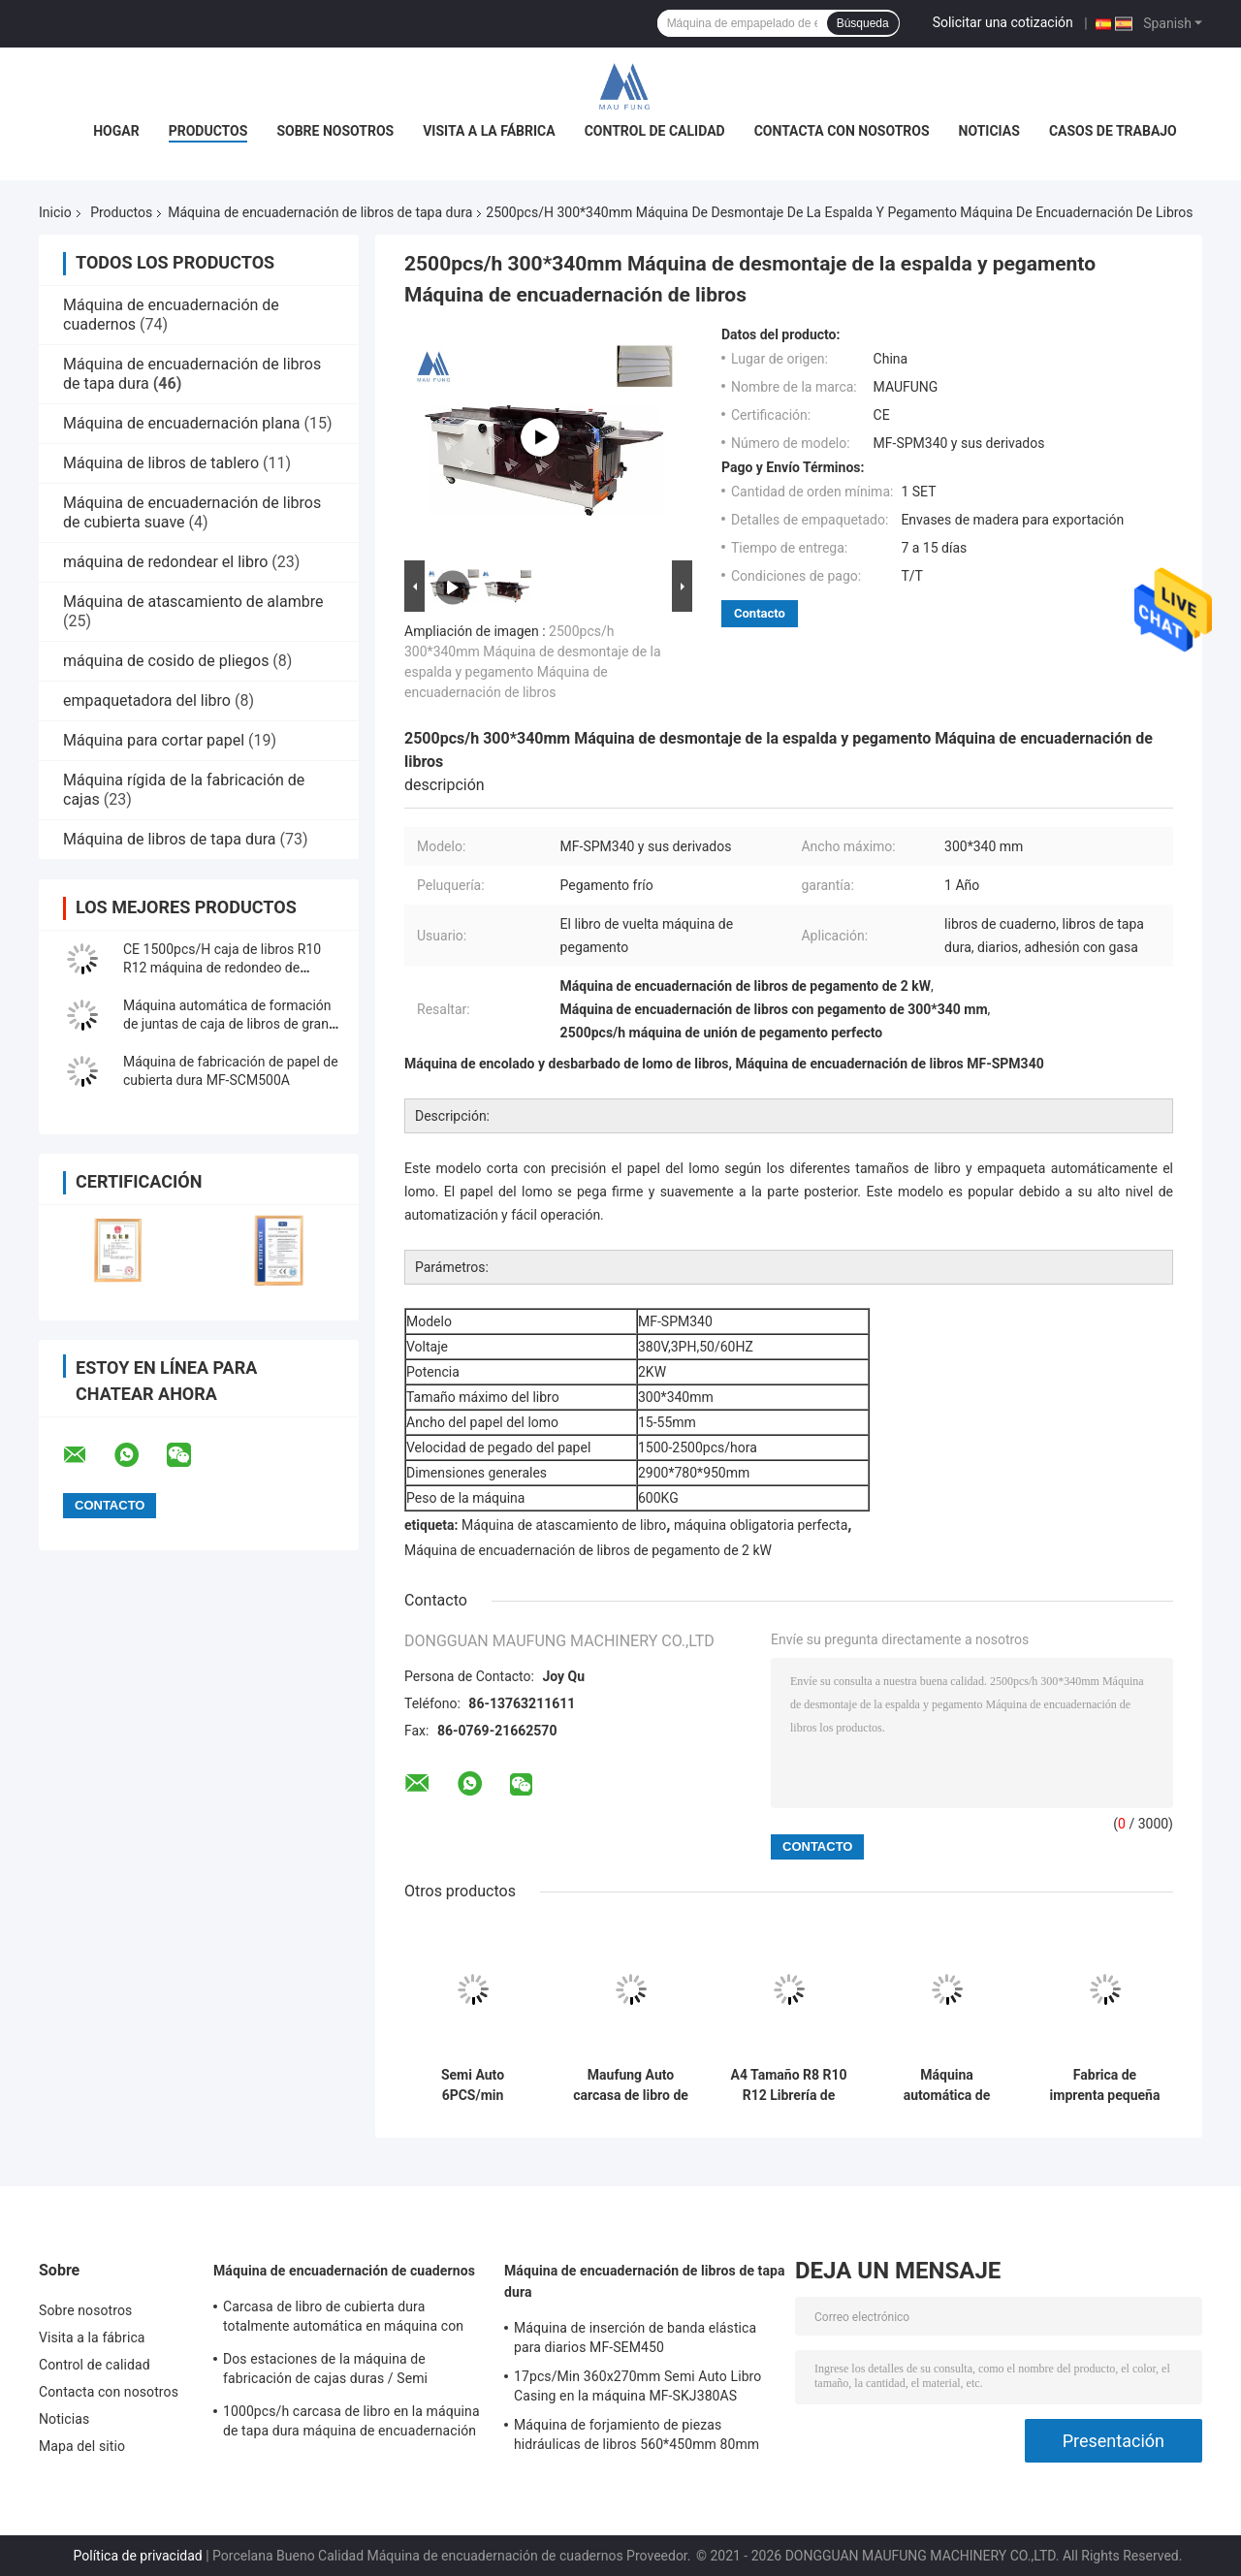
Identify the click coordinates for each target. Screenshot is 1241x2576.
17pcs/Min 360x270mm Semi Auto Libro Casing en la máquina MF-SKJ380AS (637, 2386)
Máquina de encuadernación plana (181, 423)
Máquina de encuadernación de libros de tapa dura (320, 212)
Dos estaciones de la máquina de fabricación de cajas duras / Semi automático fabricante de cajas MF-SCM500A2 (331, 2371)
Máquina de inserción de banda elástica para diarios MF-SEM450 (635, 2337)
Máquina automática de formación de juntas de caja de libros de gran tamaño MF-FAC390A (227, 1024)
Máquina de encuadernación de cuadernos (344, 2270)
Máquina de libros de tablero (161, 463)
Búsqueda (863, 23)
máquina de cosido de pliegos (166, 661)
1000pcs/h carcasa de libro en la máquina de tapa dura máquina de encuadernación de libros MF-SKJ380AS (351, 2423)
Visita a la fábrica (489, 131)
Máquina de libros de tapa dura (169, 839)
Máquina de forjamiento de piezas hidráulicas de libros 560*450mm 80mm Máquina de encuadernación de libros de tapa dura (638, 2437)
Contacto (759, 613)
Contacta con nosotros (842, 131)
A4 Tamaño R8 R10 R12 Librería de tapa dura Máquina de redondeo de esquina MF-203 (788, 2085)
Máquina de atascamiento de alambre (193, 601)
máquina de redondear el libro (165, 562)
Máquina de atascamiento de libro (563, 1525)
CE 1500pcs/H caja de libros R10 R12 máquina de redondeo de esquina (222, 967)
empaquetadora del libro (147, 700)
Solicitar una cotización (1003, 22)
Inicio (55, 212)
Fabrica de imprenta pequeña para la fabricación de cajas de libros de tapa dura (1104, 2085)
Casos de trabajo (1113, 131)
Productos (208, 131)
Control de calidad (655, 131)
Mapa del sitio (82, 2446)
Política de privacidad (138, 2555)
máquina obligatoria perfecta (760, 1525)
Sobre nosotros (335, 131)
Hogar (116, 131)
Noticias (989, 131)
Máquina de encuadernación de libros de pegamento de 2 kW (588, 1550)
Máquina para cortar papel (153, 740)
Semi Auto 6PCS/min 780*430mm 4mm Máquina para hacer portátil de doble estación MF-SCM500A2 (472, 2085)
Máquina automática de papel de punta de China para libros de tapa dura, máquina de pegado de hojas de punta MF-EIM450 (947, 2085)
